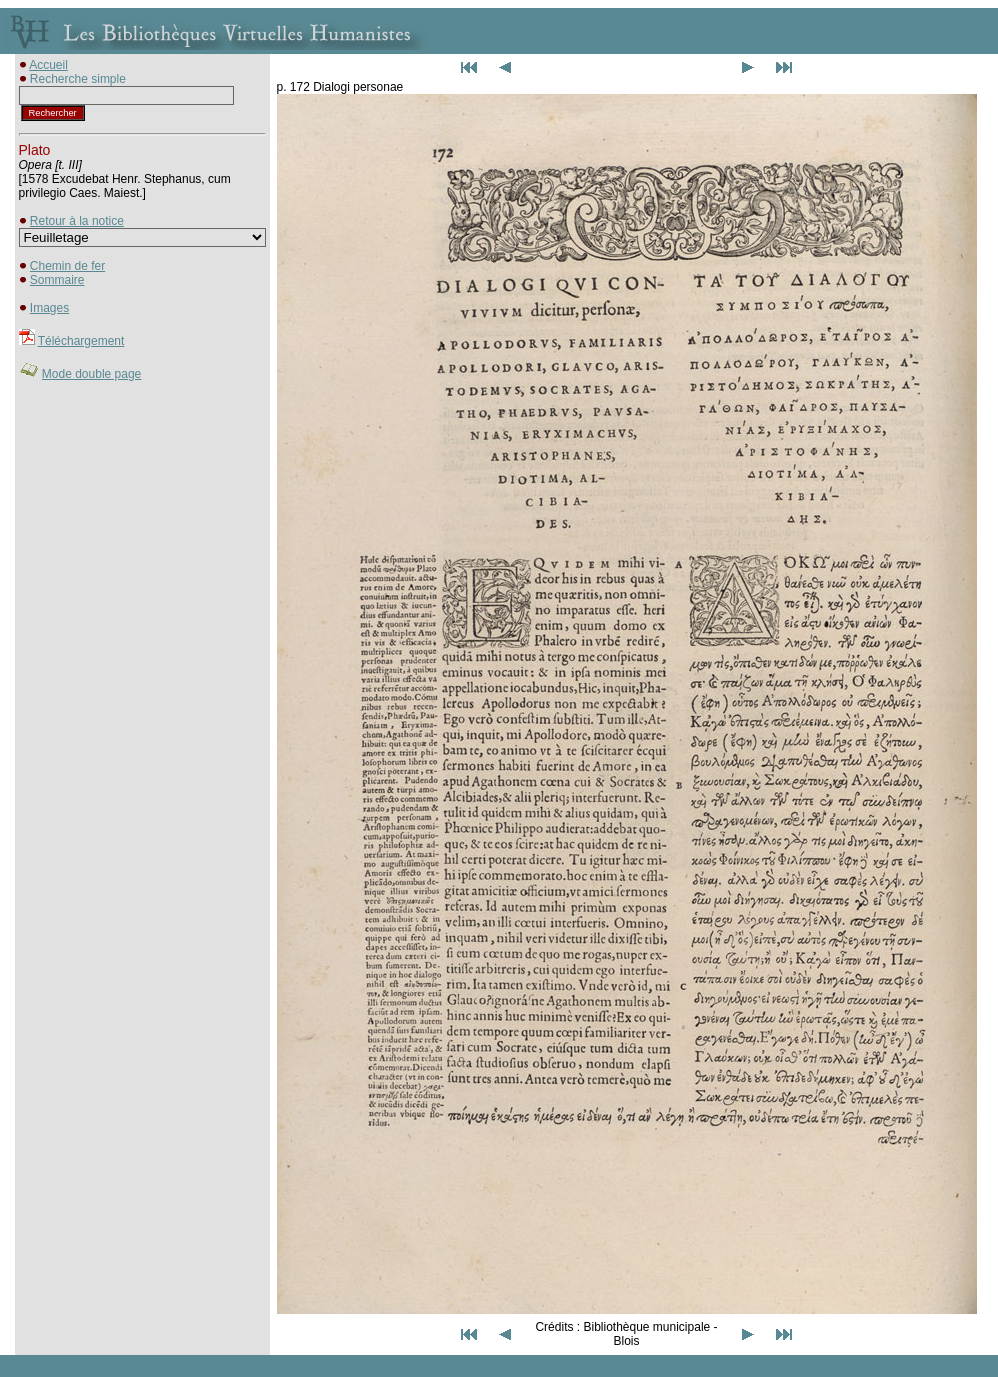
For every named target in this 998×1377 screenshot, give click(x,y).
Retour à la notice (77, 221)
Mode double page (91, 374)
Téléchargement (81, 341)
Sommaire (57, 280)
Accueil (48, 65)
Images (49, 308)
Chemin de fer (67, 266)
